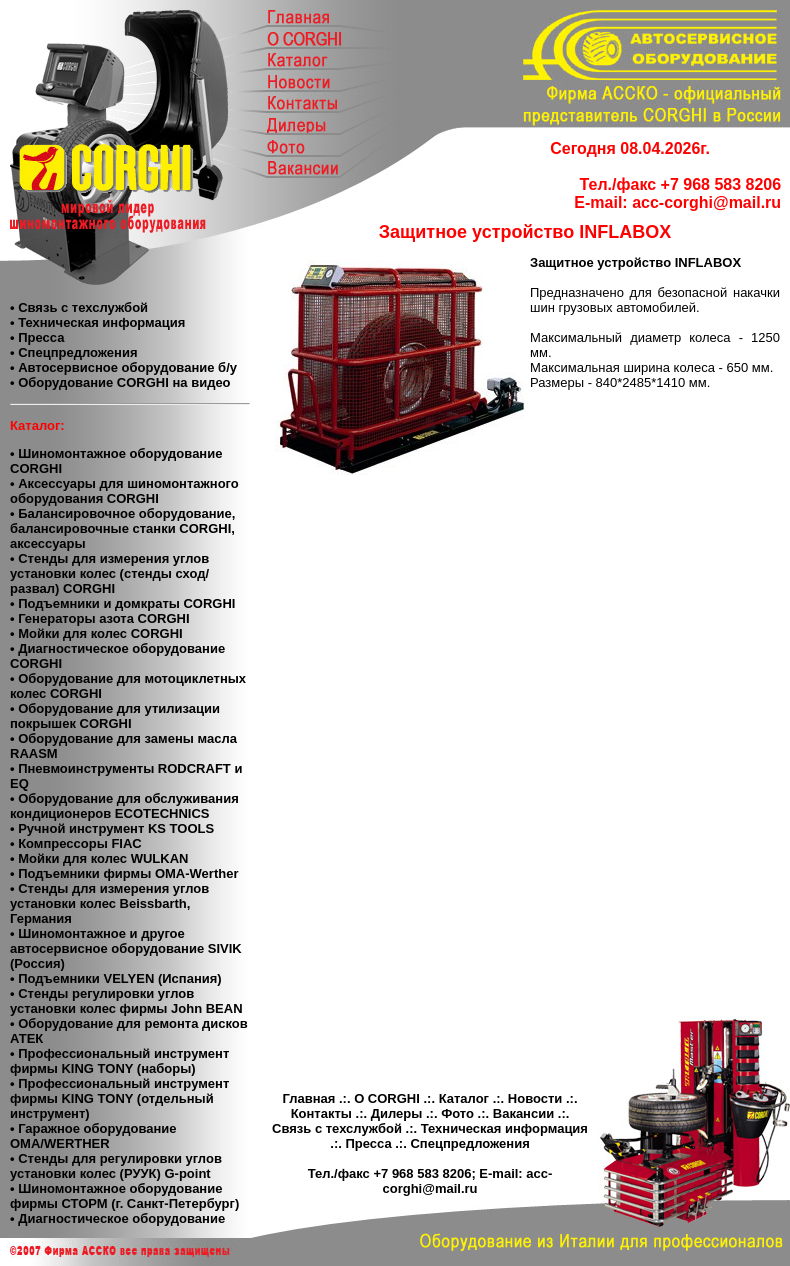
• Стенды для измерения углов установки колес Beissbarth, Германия (109, 903)
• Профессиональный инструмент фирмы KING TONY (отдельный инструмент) (119, 1098)
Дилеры (397, 1113)
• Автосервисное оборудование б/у (123, 367)
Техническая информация (504, 1128)
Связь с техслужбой (337, 1128)
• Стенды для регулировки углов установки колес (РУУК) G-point (116, 1166)
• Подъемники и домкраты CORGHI (122, 603)
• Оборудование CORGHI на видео (120, 382)
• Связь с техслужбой (79, 307)
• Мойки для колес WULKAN (99, 858)
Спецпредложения (469, 1143)
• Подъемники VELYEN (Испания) (116, 978)
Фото (457, 1113)
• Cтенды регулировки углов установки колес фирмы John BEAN (126, 1001)
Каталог (464, 1098)
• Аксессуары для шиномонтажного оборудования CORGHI (124, 491)
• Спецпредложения (73, 352)
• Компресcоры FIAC (76, 843)
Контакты (321, 1113)
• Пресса (37, 337)
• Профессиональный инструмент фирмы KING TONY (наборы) (119, 1061)
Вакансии (523, 1113)
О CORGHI (387, 1098)
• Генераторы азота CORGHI (100, 618)
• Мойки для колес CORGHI (96, 633)
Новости (535, 1098)
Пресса (368, 1143)
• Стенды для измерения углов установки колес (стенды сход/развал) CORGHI (109, 573)
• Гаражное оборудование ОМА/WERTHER (93, 1136)
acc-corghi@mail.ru (706, 202)
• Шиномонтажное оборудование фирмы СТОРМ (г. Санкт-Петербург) (124, 1196)
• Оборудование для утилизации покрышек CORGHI (115, 716)
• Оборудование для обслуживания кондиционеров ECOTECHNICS (124, 806)
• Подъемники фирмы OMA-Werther (124, 873)
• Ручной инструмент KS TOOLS (112, 828)
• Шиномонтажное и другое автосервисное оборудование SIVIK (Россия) (126, 948)
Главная (308, 1098)
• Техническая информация (97, 322)
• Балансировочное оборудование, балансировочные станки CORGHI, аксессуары (122, 528)
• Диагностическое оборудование (117, 1218)
